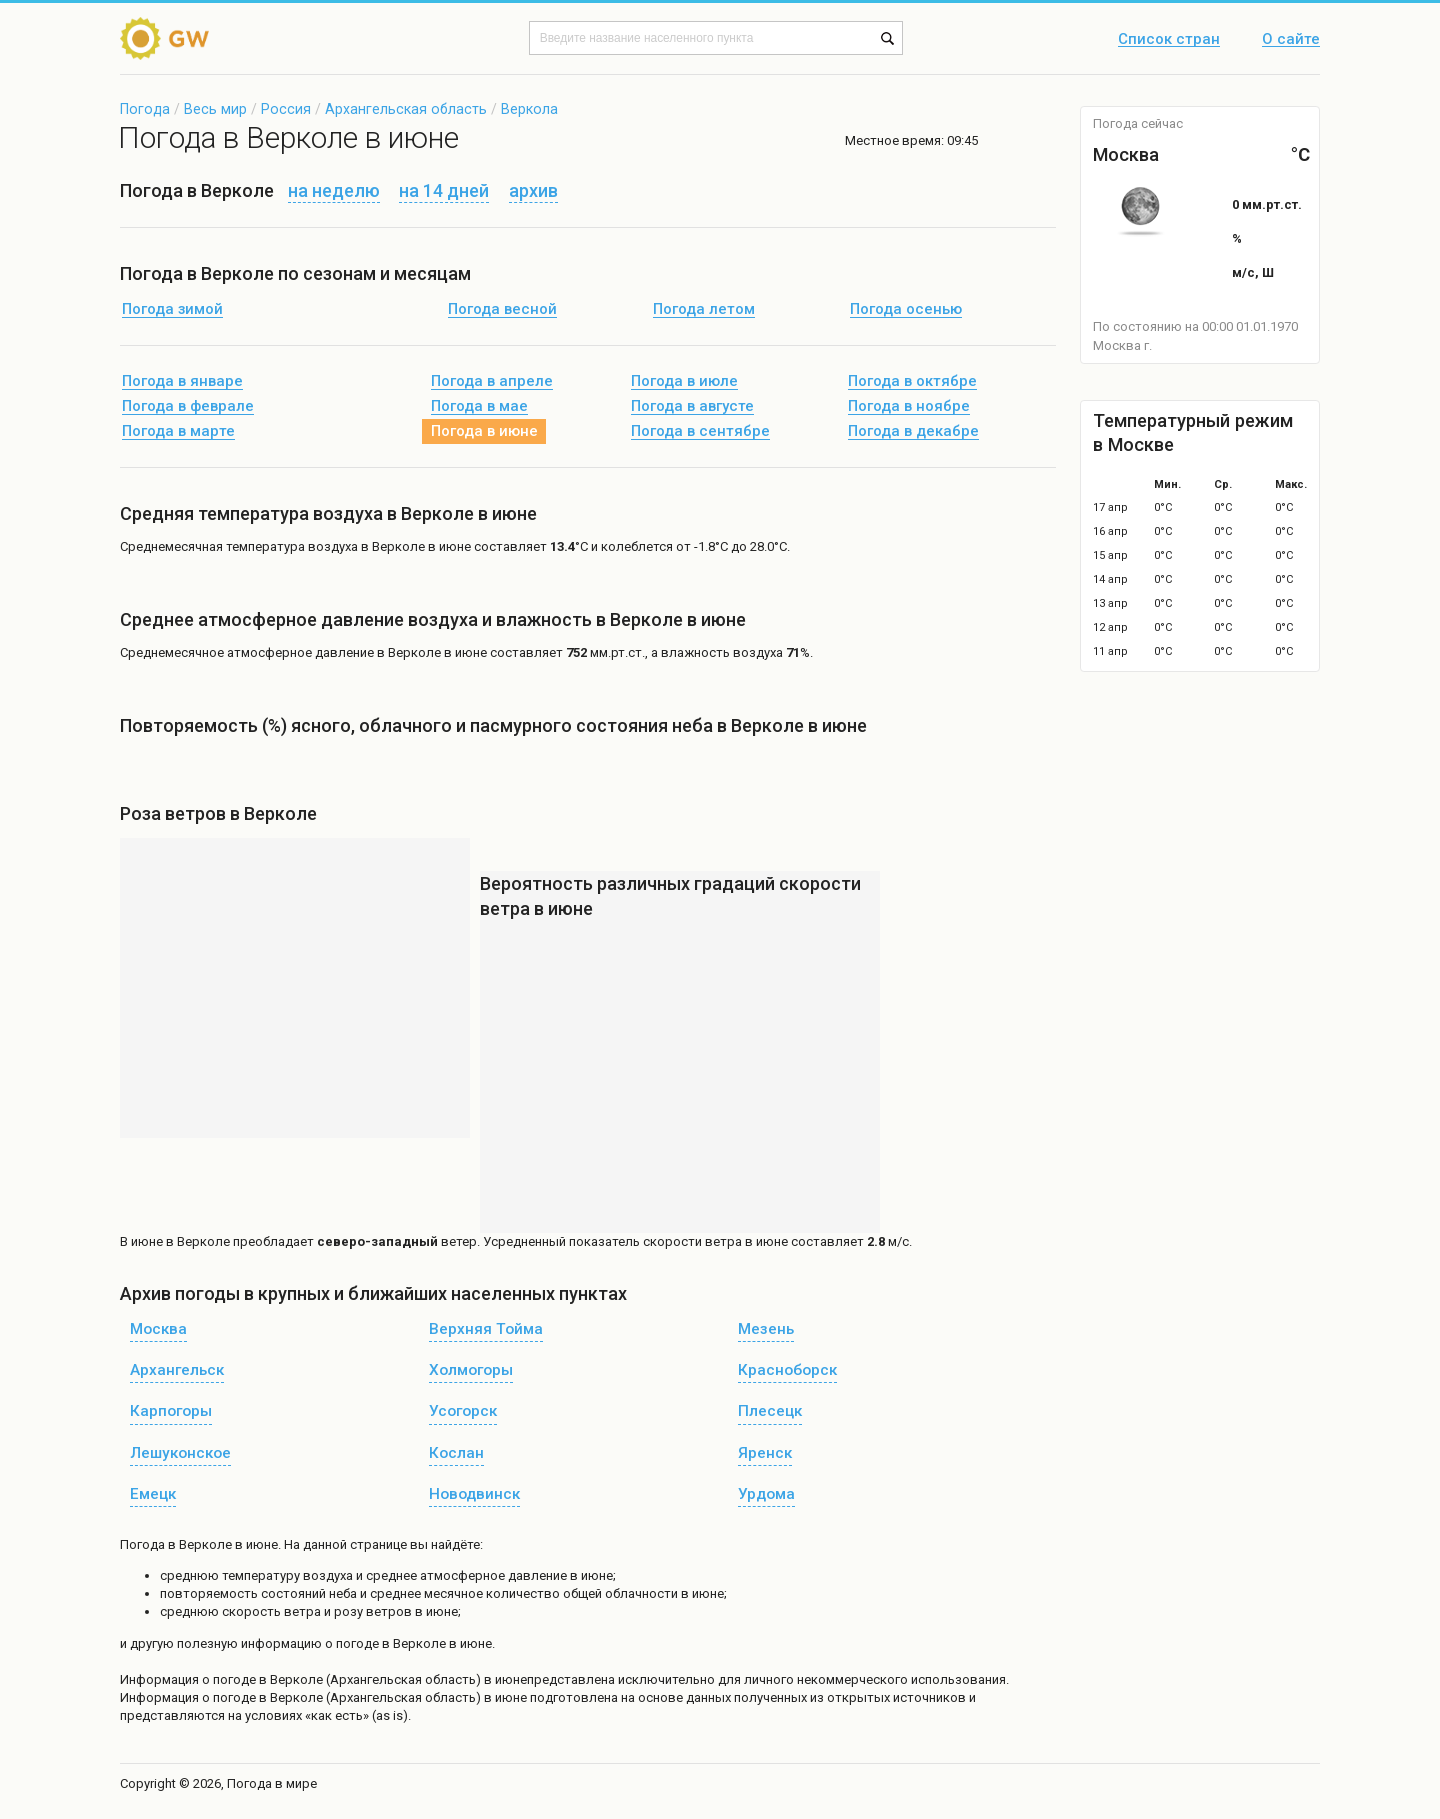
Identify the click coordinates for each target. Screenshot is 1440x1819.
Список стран (1169, 40)
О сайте (1291, 40)
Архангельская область (406, 109)
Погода (145, 109)
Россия (286, 109)
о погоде (230, 1679)
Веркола (529, 109)
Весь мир (215, 109)
